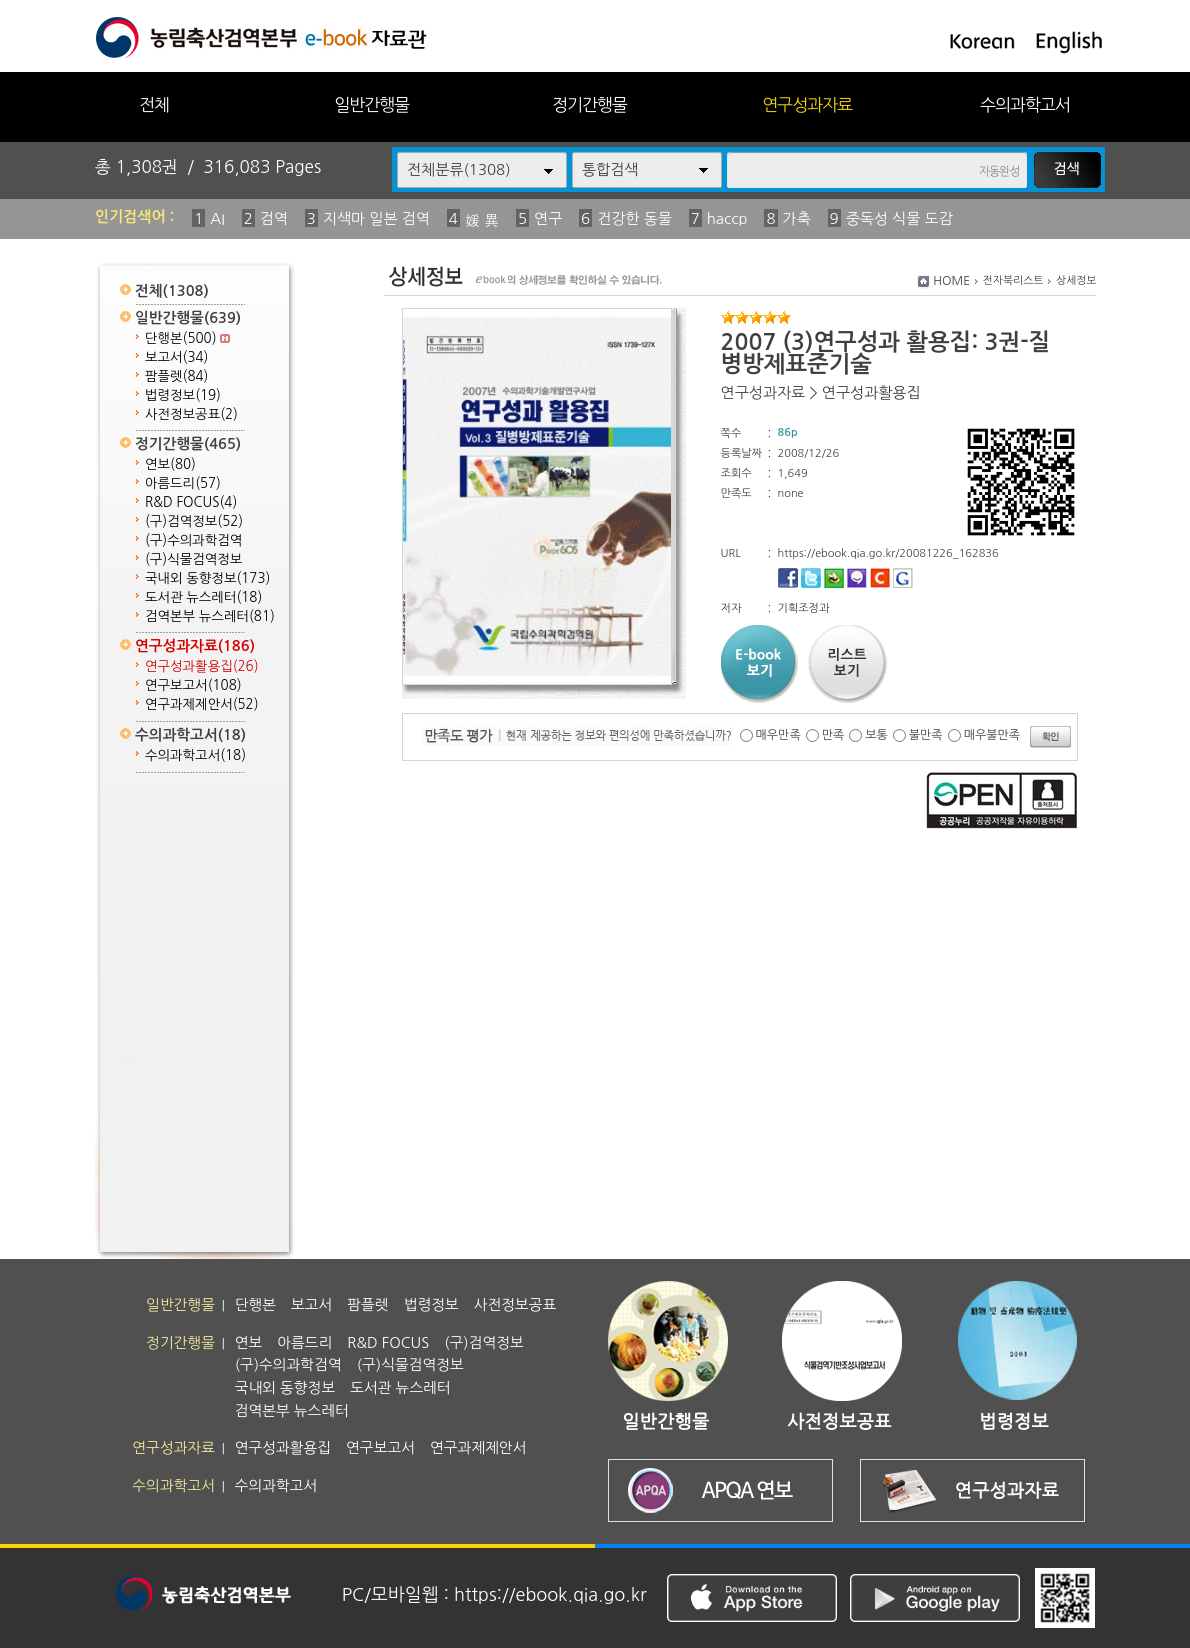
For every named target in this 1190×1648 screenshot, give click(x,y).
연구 (548, 218)
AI (217, 218)
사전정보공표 (191, 414)
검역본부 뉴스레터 (210, 616)
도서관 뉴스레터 (203, 597)
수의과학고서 (1025, 104)
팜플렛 (176, 376)
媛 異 (482, 220)
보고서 (176, 357)
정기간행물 (589, 104)
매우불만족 (992, 735)
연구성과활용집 (202, 666)
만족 (833, 735)
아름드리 (183, 483)
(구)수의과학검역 (193, 540)
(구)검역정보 (194, 521)
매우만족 (778, 735)
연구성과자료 (807, 104)
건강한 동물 (634, 218)
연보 (170, 464)
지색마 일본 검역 (376, 218)
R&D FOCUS (191, 502)
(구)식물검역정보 (193, 559)
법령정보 (183, 395)
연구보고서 (193, 685)
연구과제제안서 (202, 704)
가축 (797, 218)
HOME (951, 281)
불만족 (926, 735)
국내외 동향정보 (207, 578)
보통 (876, 735)
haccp (727, 218)
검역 (274, 218)
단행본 (187, 338)
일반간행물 (371, 104)
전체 (154, 104)
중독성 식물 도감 (899, 218)
